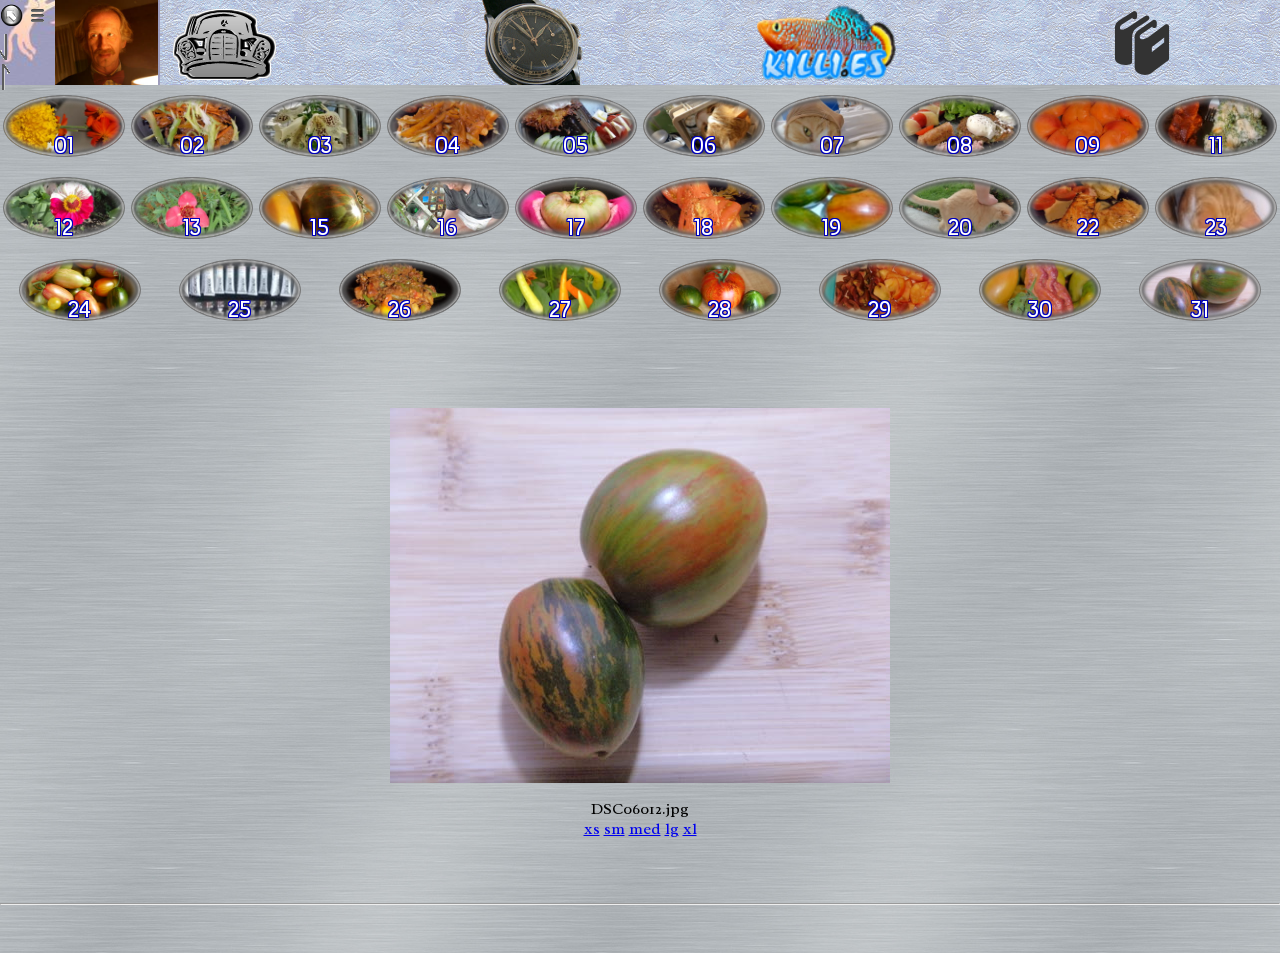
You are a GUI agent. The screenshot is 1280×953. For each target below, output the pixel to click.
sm (614, 829)
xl (690, 829)
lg (672, 829)
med (645, 829)
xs (592, 829)
